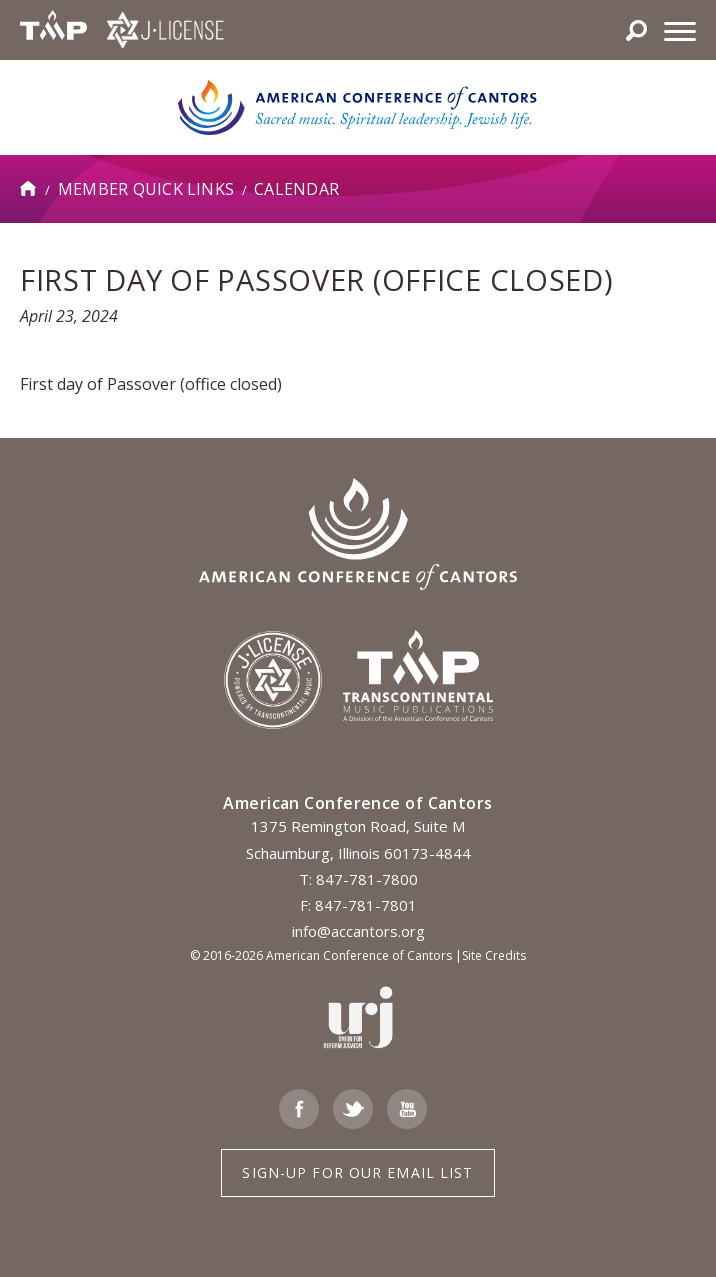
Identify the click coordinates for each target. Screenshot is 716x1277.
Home (29, 189)
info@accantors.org (358, 931)
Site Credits (494, 955)
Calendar (296, 189)
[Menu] (680, 30)
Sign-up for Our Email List (357, 1172)
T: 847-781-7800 (358, 879)
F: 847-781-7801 (358, 905)
